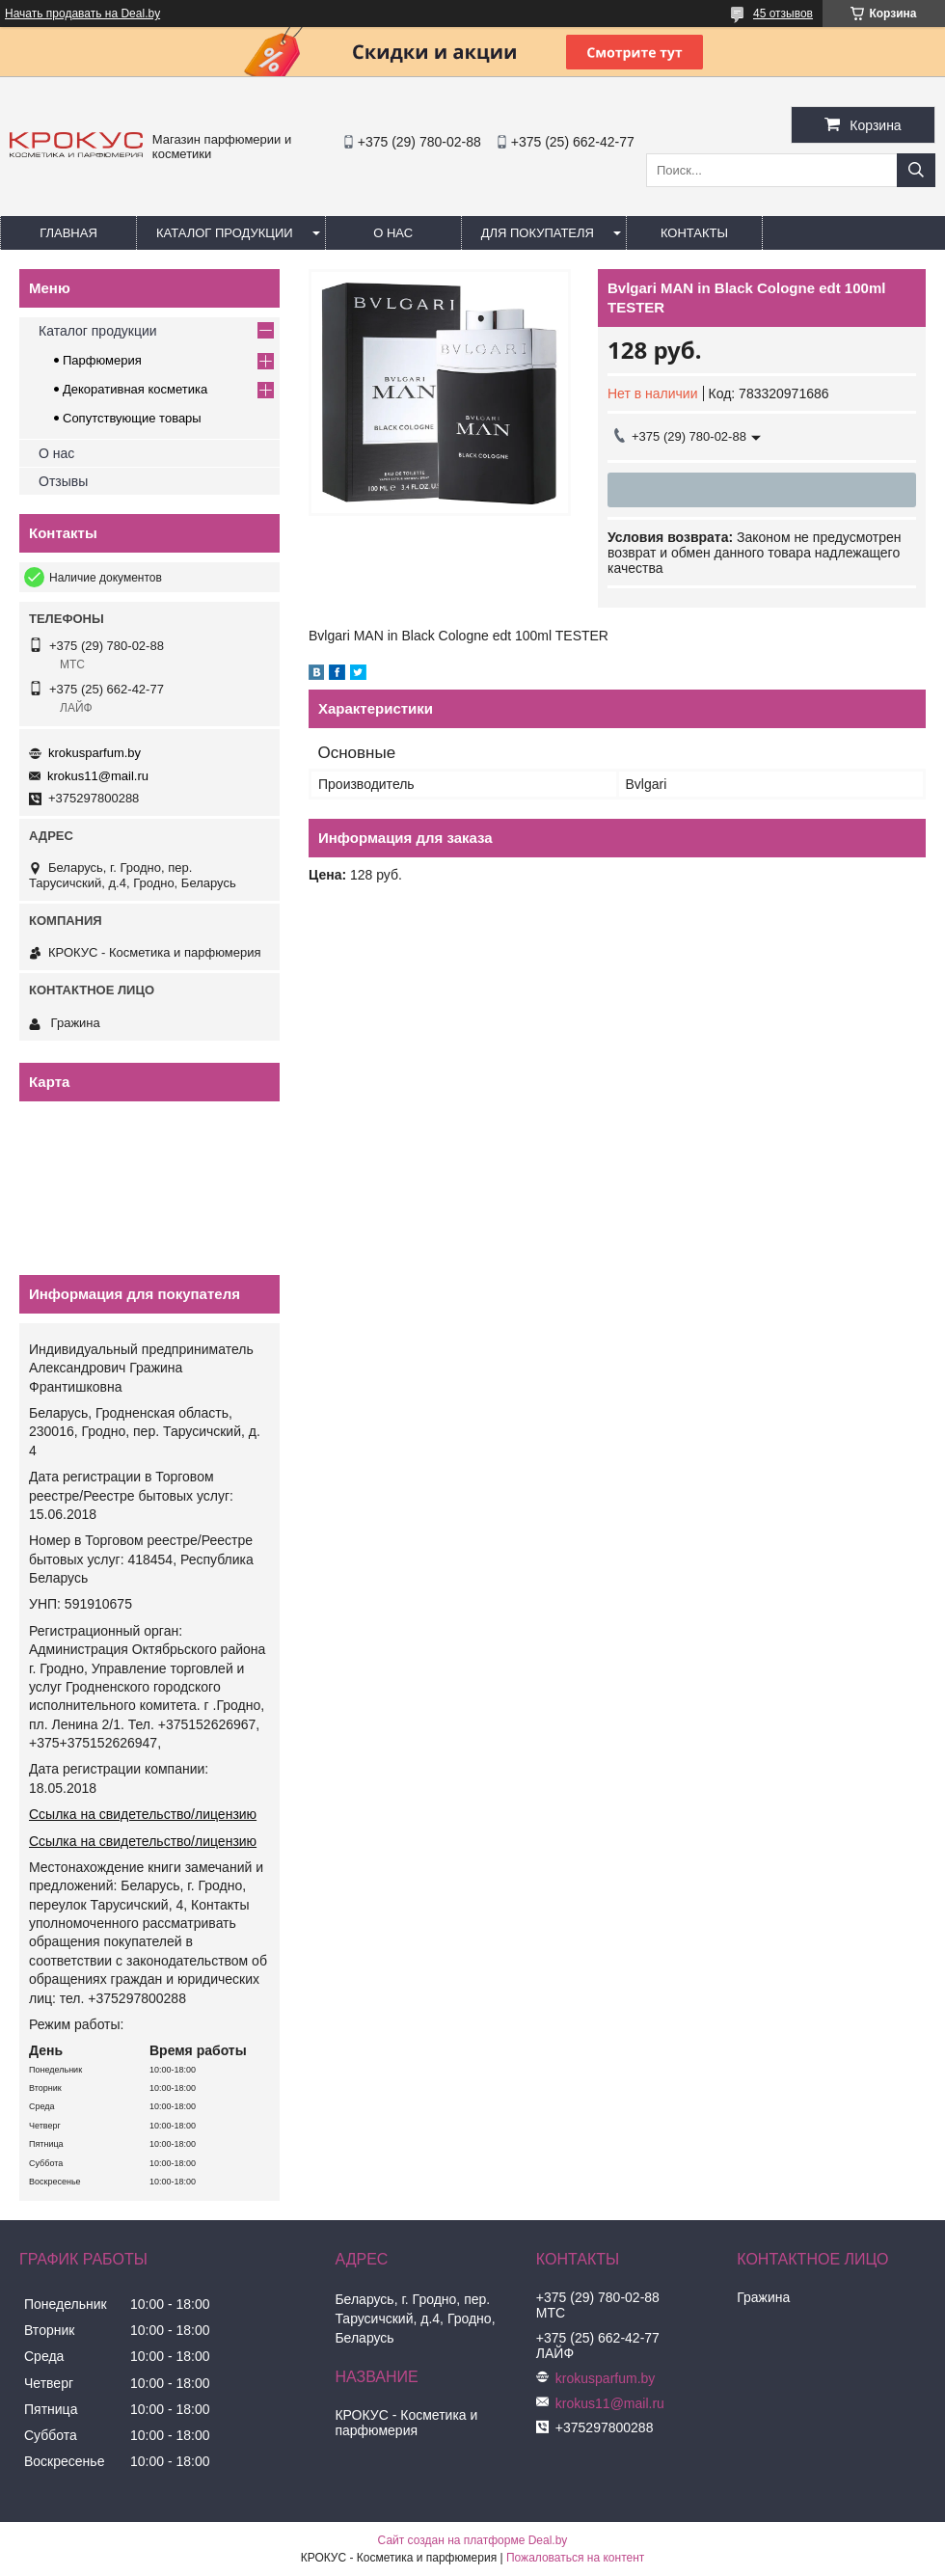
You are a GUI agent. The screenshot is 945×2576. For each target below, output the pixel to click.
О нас (393, 233)
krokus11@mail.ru (97, 776)
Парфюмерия (102, 360)
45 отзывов (783, 13)
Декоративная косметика (135, 389)
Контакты (694, 233)
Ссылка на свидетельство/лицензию (142, 1814)
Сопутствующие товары (132, 418)
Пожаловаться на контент (575, 2557)
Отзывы (63, 481)
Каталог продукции (224, 233)
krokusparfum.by (94, 753)
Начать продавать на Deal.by (82, 13)
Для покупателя (537, 233)
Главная (68, 233)
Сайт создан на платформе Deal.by (473, 2540)
